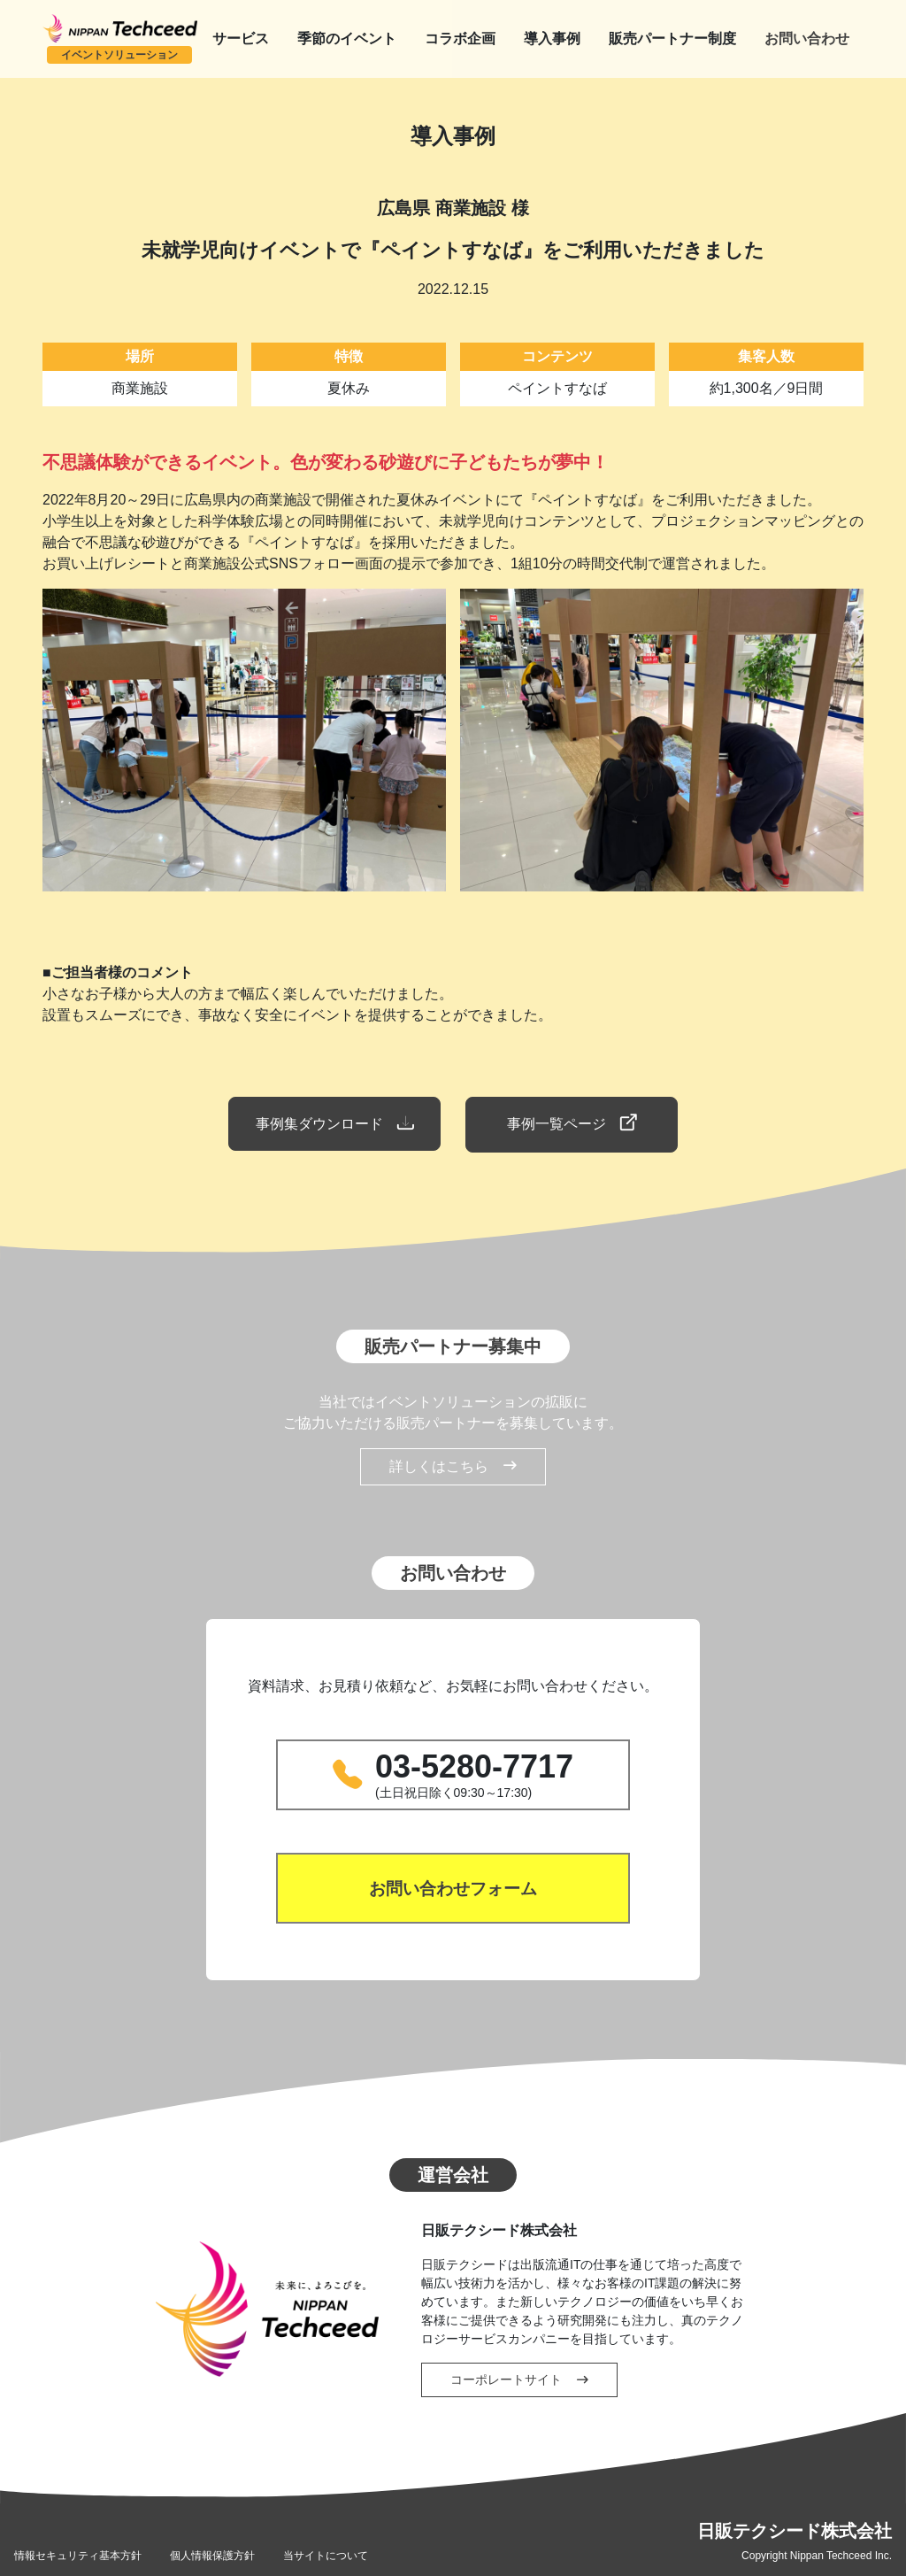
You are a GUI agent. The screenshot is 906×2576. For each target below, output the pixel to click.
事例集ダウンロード (332, 1123)
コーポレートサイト (519, 2378)
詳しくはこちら (453, 1465)
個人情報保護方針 (212, 2554)
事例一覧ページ (573, 1123)
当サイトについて (325, 2554)
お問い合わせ (806, 38)
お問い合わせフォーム (453, 1886)
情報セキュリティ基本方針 (78, 2554)
